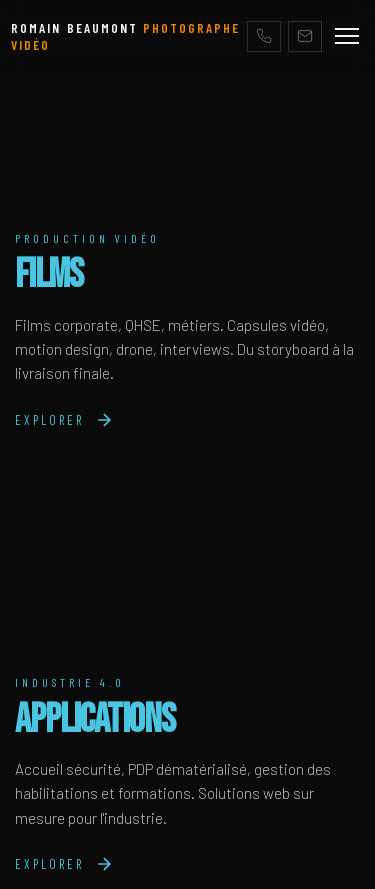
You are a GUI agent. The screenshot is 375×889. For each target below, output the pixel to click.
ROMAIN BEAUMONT (125, 36)
